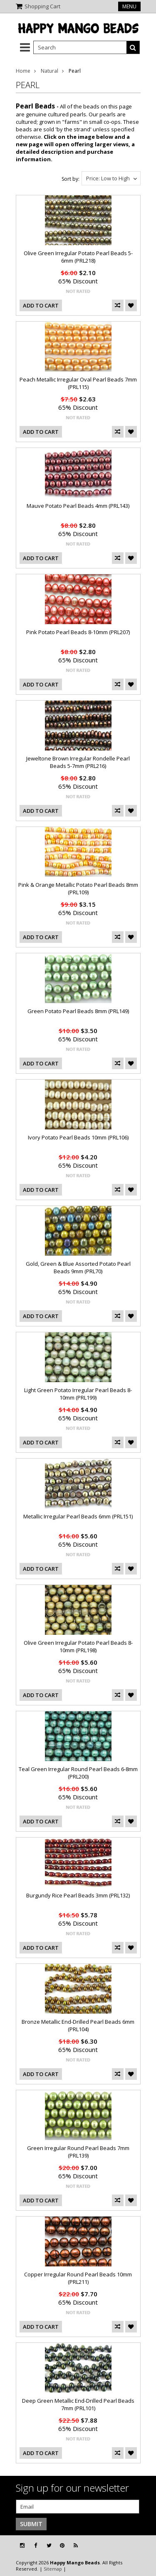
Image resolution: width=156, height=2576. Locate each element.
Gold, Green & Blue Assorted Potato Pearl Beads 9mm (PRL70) (78, 1267)
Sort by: (70, 178)
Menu (129, 6)
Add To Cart (41, 305)
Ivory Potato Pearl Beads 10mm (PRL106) (78, 1137)
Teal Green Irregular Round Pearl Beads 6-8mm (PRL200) (78, 1772)
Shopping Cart (42, 6)
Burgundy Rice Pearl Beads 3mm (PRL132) (78, 1895)
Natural (49, 70)
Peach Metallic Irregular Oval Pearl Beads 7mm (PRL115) (78, 383)
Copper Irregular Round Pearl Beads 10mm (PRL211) (78, 2278)
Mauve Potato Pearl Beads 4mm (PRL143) (78, 505)
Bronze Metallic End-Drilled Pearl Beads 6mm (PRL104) (78, 2025)
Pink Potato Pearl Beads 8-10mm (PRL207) (78, 632)
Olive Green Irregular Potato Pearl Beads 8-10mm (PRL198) (78, 1646)
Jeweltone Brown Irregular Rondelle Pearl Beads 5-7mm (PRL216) (78, 762)
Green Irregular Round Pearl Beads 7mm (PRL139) (78, 2151)
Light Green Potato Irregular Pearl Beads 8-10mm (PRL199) (78, 1393)
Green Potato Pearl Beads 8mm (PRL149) (78, 1011)
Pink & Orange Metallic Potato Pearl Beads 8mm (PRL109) (78, 888)
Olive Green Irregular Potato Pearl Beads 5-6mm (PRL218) (78, 256)
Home (23, 70)
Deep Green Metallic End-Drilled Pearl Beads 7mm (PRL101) (78, 2404)
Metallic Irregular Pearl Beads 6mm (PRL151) (78, 1516)
